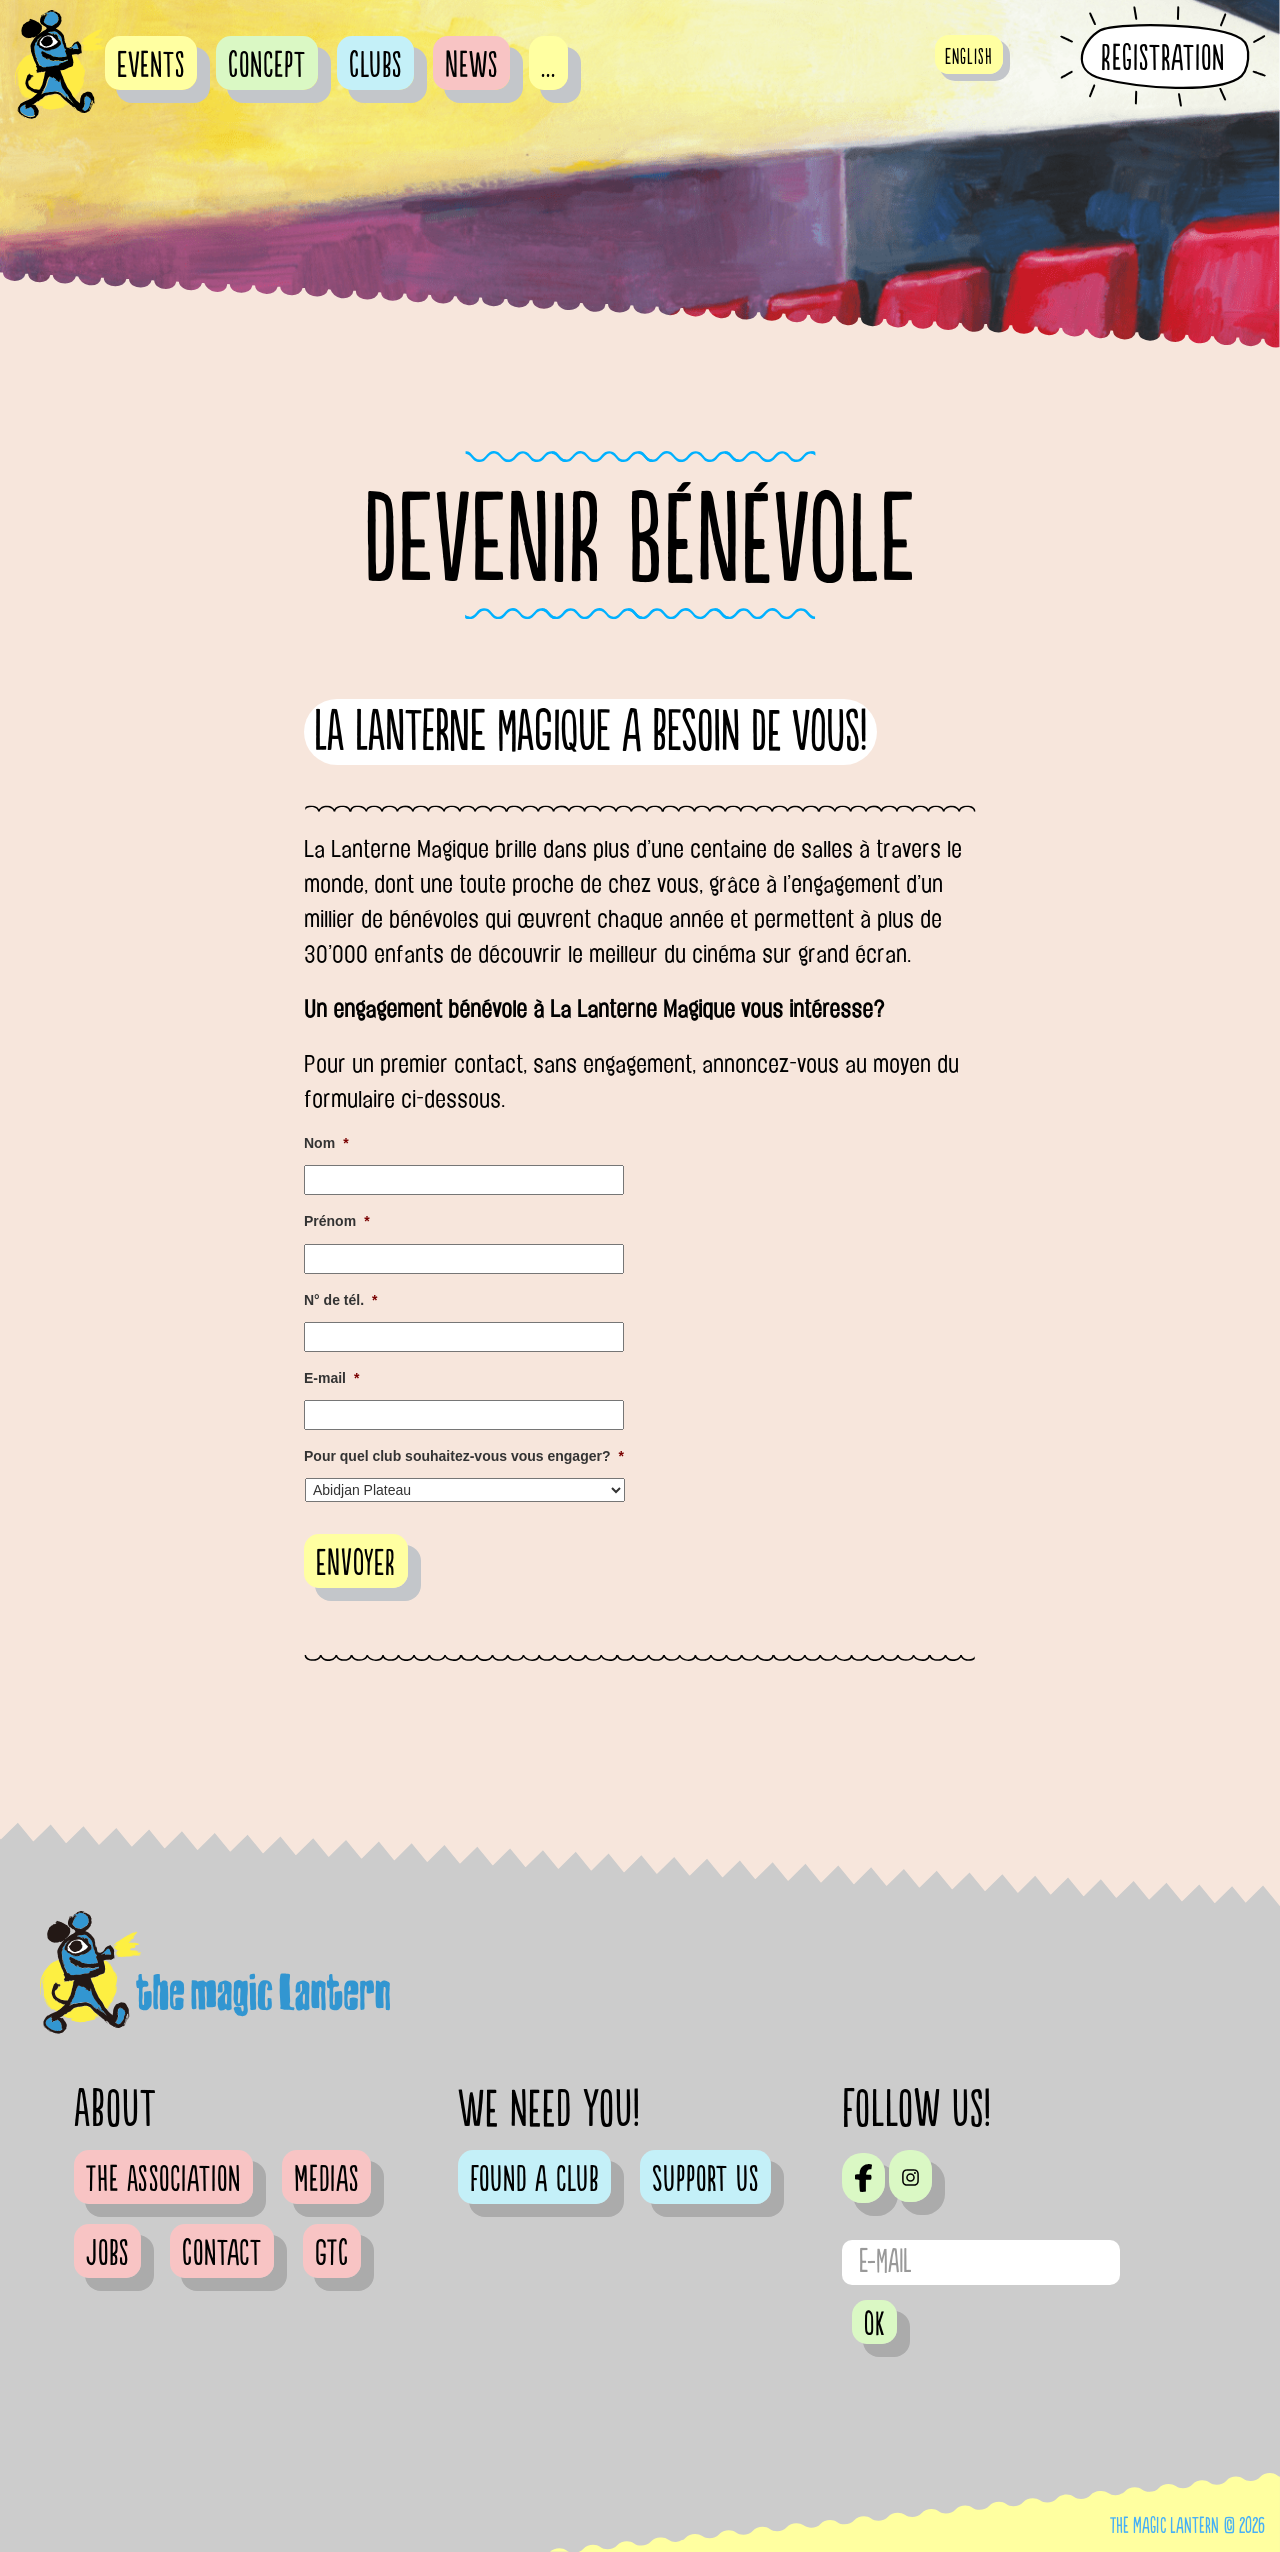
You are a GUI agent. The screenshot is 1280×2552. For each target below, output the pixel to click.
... (548, 66)
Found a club (534, 2180)
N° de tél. (341, 1300)
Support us (705, 2180)
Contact (222, 2254)
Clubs (375, 66)
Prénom (337, 1221)
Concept (267, 66)
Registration (1163, 58)
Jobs (107, 2254)
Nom (326, 1143)
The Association (163, 2180)
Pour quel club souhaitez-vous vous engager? (464, 1456)
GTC (332, 2254)
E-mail (331, 1378)
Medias (326, 2180)
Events (151, 66)
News (471, 66)
